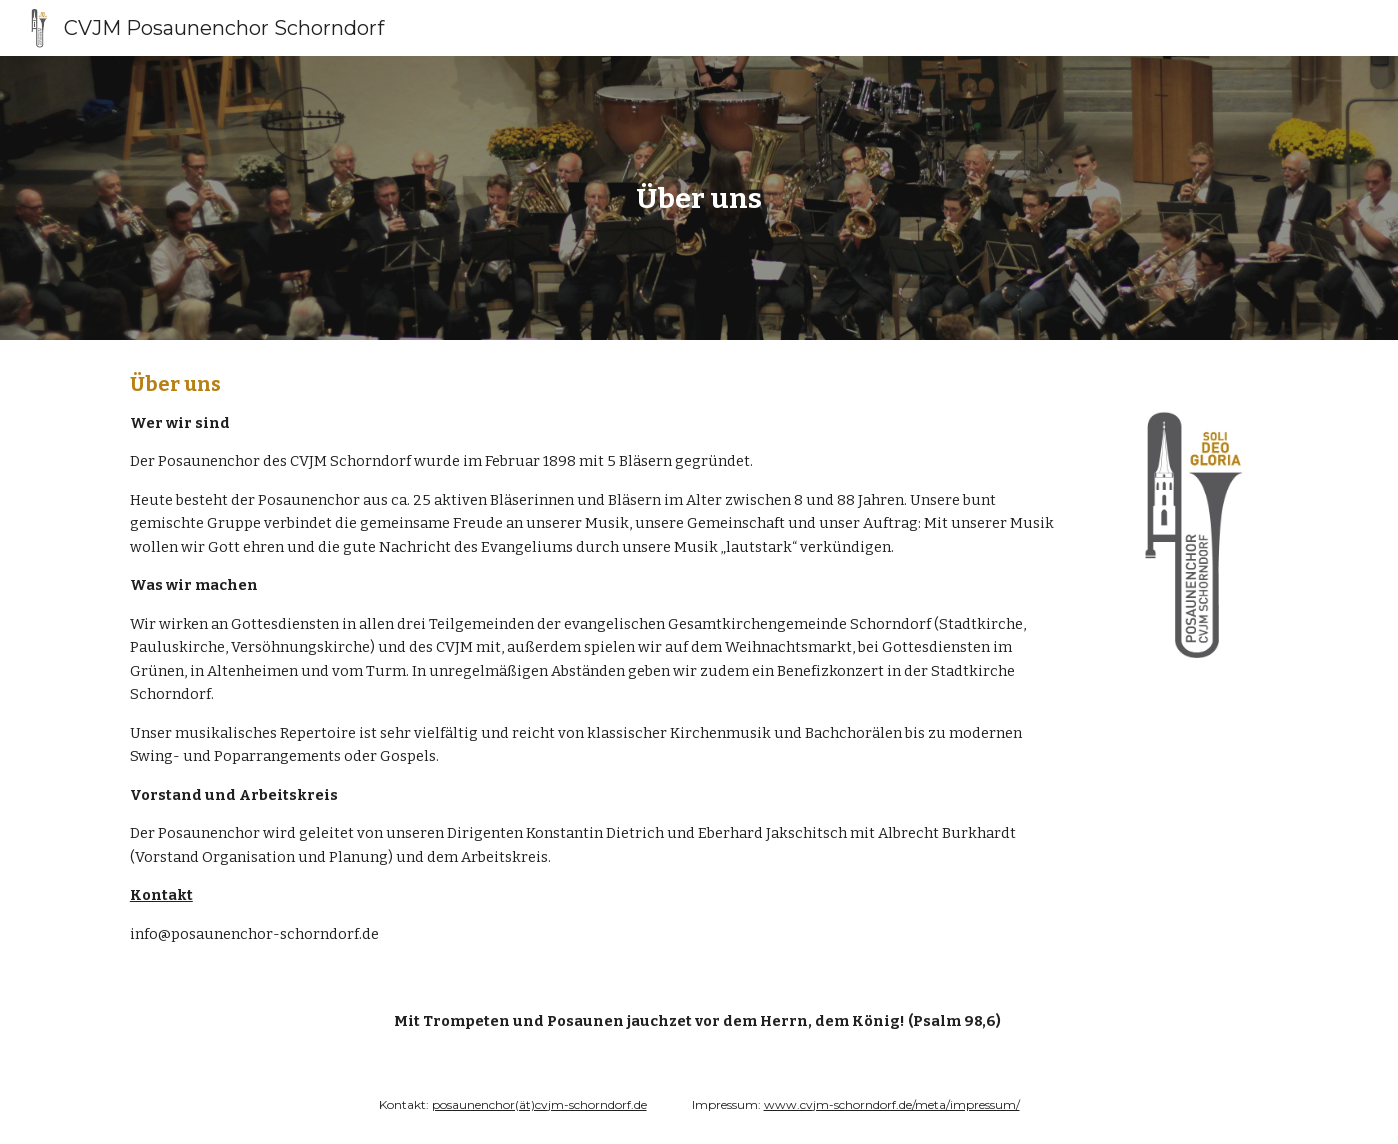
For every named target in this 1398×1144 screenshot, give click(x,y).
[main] (698, 198)
